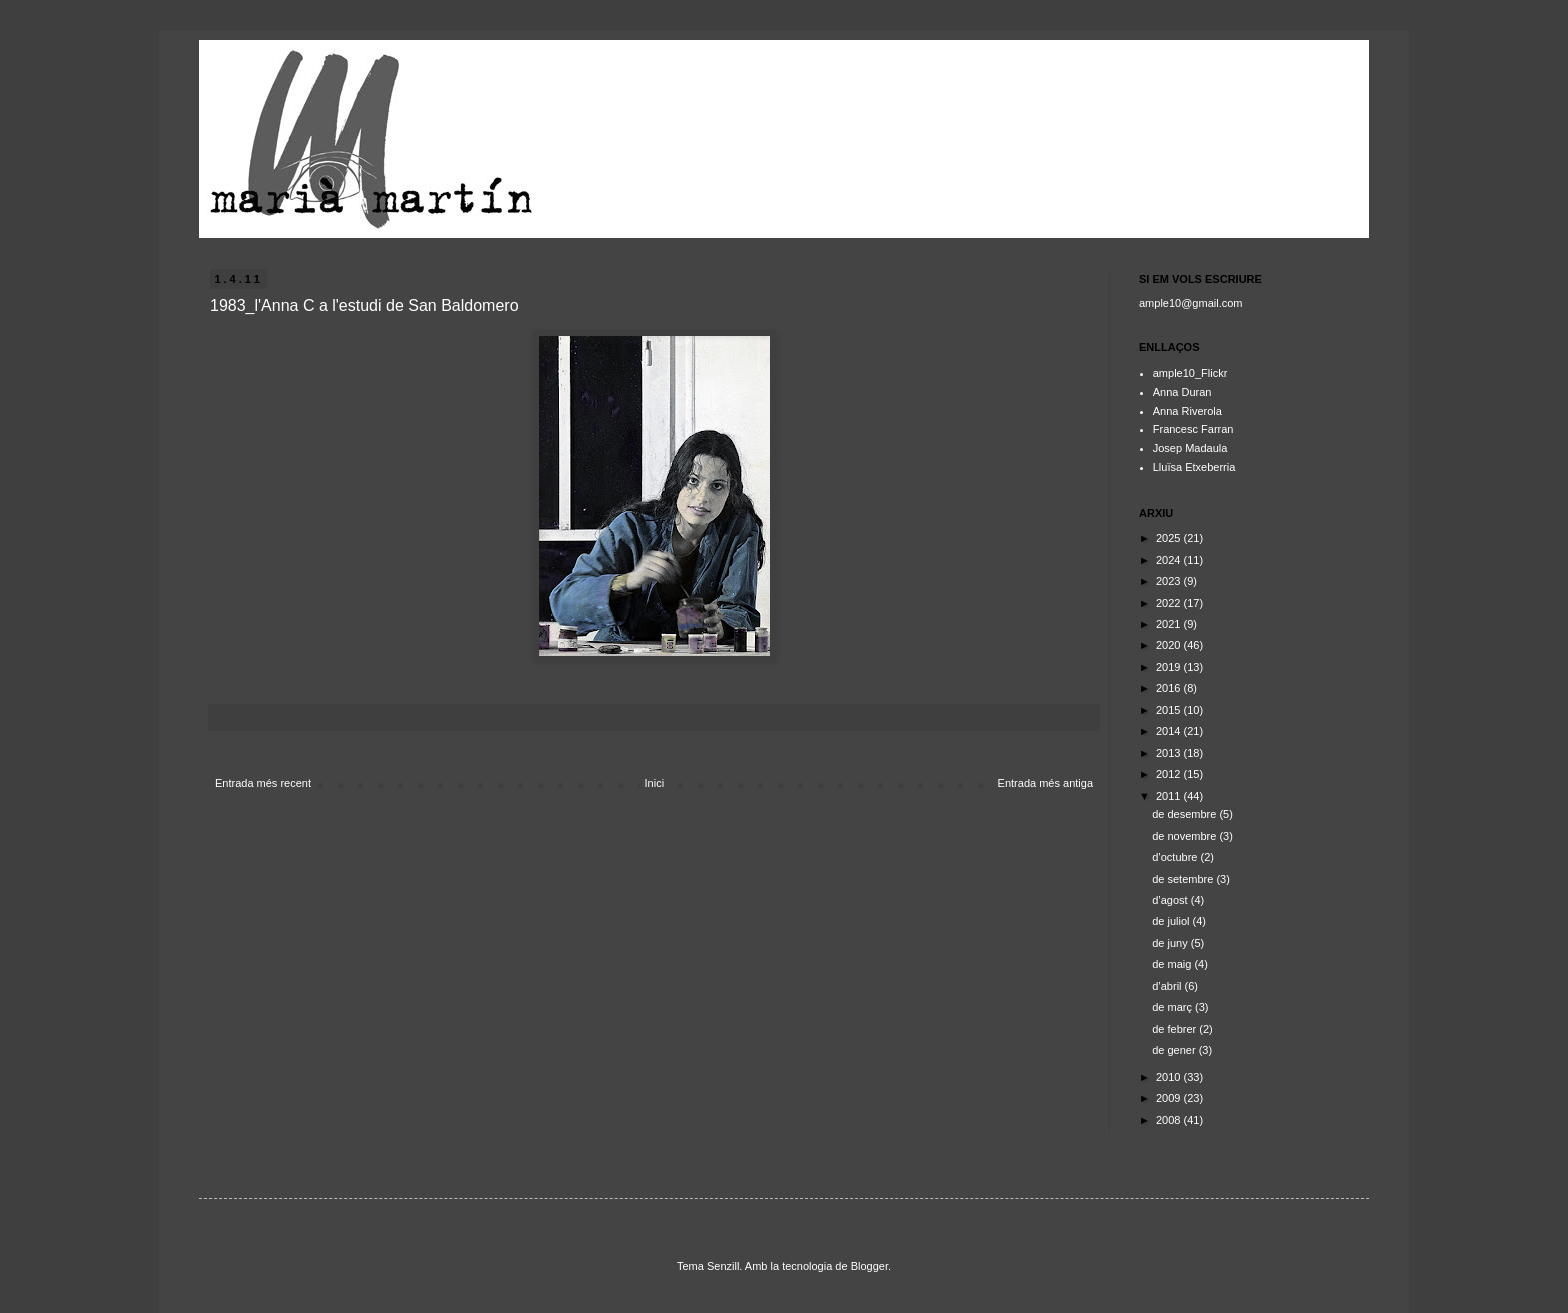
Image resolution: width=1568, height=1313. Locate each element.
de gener (1175, 1050)
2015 (1170, 710)
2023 (1170, 581)
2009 (1170, 1098)
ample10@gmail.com (1191, 303)
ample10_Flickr (1190, 373)
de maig (1173, 964)
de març (1173, 1007)
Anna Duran (1182, 392)
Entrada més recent (263, 783)
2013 (1170, 753)
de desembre (1185, 814)
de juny (1171, 943)
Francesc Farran (1193, 429)
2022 (1170, 603)
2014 (1170, 731)
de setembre (1184, 879)
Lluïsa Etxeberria (1194, 467)
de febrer (1175, 1029)
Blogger (869, 1266)
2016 (1170, 688)
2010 (1170, 1077)
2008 (1170, 1120)
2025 (1170, 538)
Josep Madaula (1190, 448)
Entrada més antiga (1045, 783)
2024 (1170, 560)
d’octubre (1176, 857)
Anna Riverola (1187, 411)
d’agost (1171, 900)
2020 (1170, 645)
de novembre (1185, 836)
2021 (1170, 624)
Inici (655, 783)
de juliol (1172, 921)
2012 (1170, 774)
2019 (1170, 667)
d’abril (1168, 986)
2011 (1170, 796)
